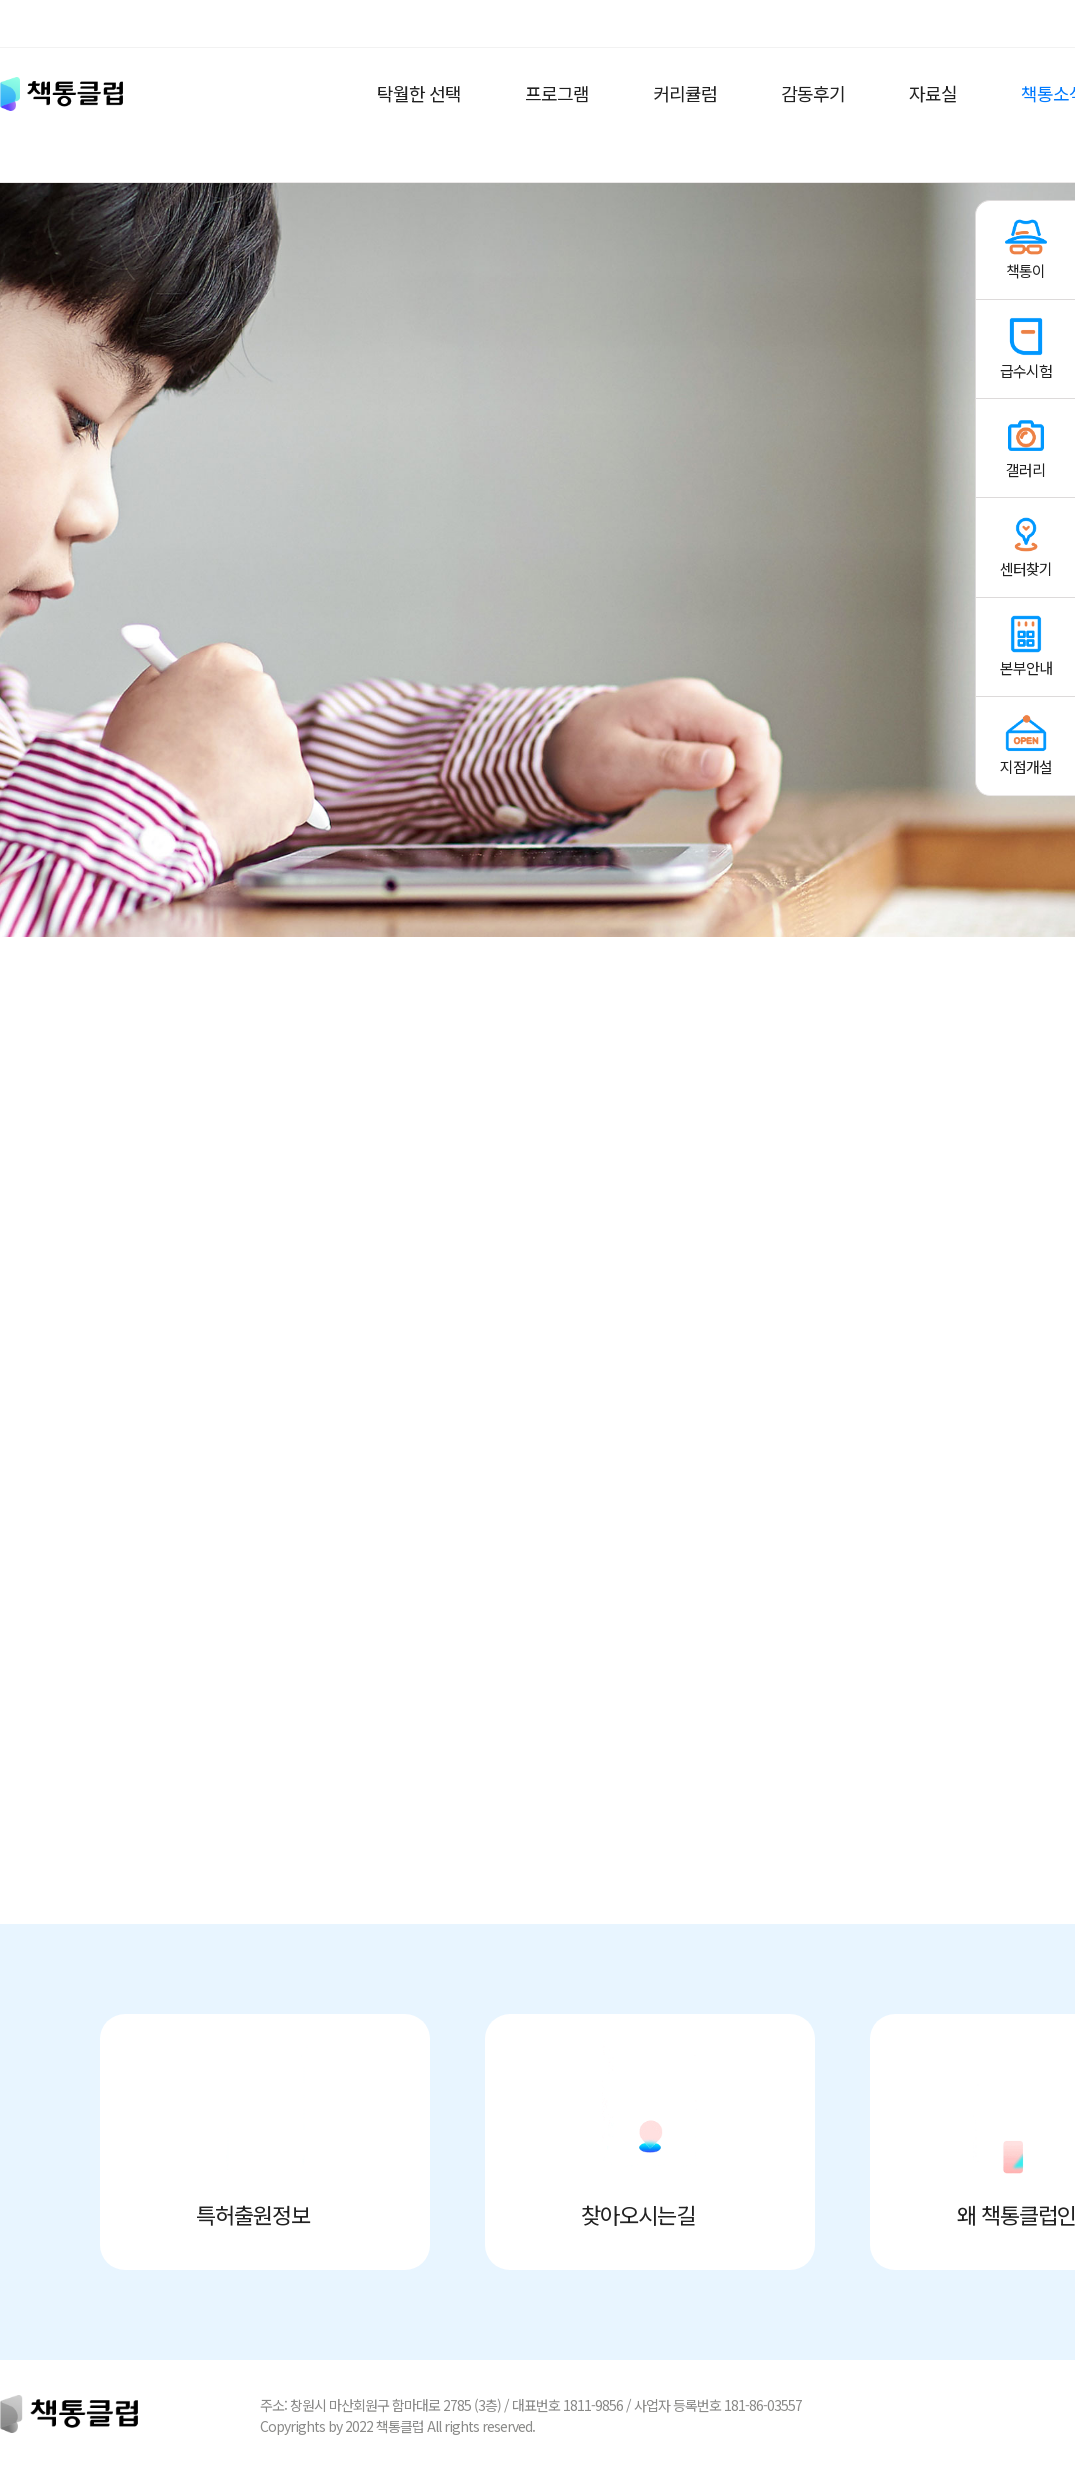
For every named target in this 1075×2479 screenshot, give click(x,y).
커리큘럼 (685, 93)
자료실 (933, 93)
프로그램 (557, 93)
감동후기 (813, 93)
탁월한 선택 (419, 93)
